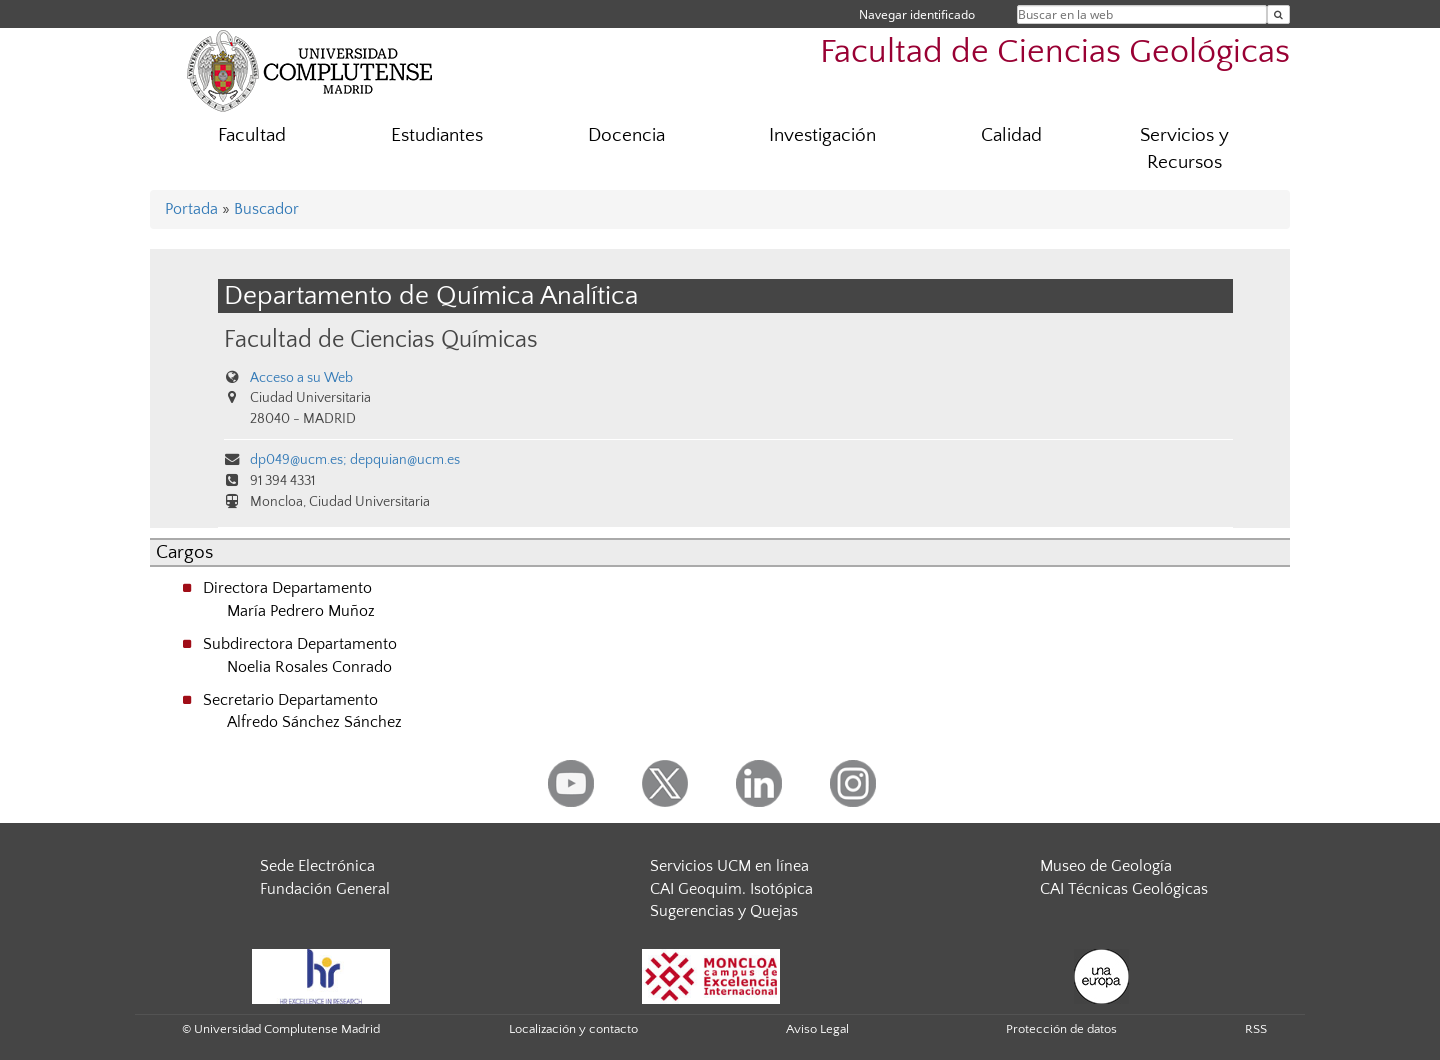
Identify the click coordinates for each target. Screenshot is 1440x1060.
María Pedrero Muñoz (301, 611)
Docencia (626, 135)
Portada (191, 209)
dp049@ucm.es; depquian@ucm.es (355, 460)
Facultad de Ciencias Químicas (381, 339)
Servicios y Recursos (1184, 149)
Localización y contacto (573, 1029)
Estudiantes (437, 135)
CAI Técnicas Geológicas (1124, 889)
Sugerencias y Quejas (724, 911)
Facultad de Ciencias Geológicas (1055, 52)
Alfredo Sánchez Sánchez (314, 722)
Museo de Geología (1106, 866)
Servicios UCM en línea (729, 866)
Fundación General (325, 889)
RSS (1256, 1029)
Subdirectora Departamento (300, 644)
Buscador (266, 209)
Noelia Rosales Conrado (309, 667)
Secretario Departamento (290, 700)
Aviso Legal (817, 1029)
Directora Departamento (287, 588)
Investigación (822, 135)
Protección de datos (1061, 1029)
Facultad (252, 135)
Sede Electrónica (317, 866)
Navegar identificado (917, 14)
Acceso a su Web (301, 378)
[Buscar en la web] (1278, 14)
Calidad (1011, 135)
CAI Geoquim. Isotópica (731, 889)
